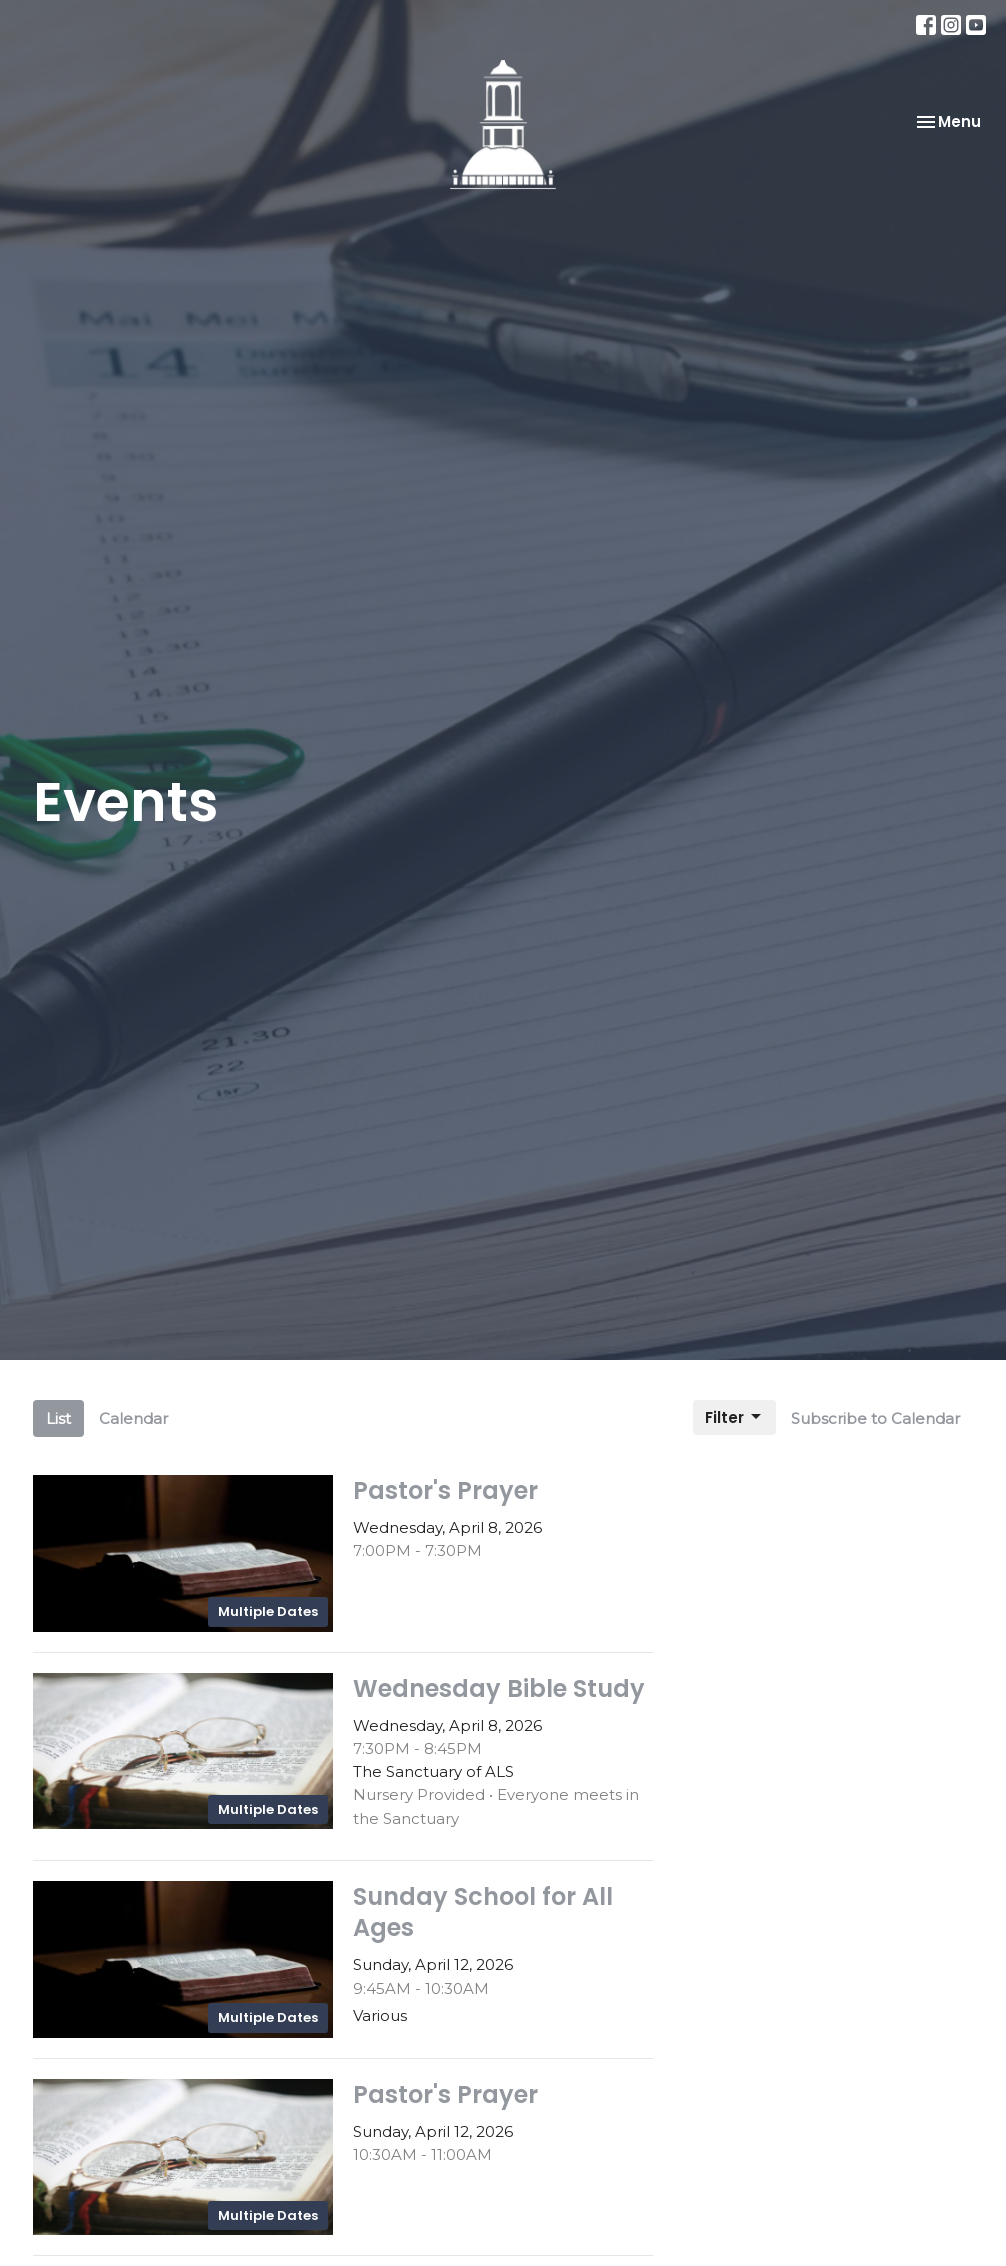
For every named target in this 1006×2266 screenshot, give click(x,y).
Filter (734, 1417)
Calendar (133, 1418)
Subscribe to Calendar (875, 1418)
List (58, 1418)
